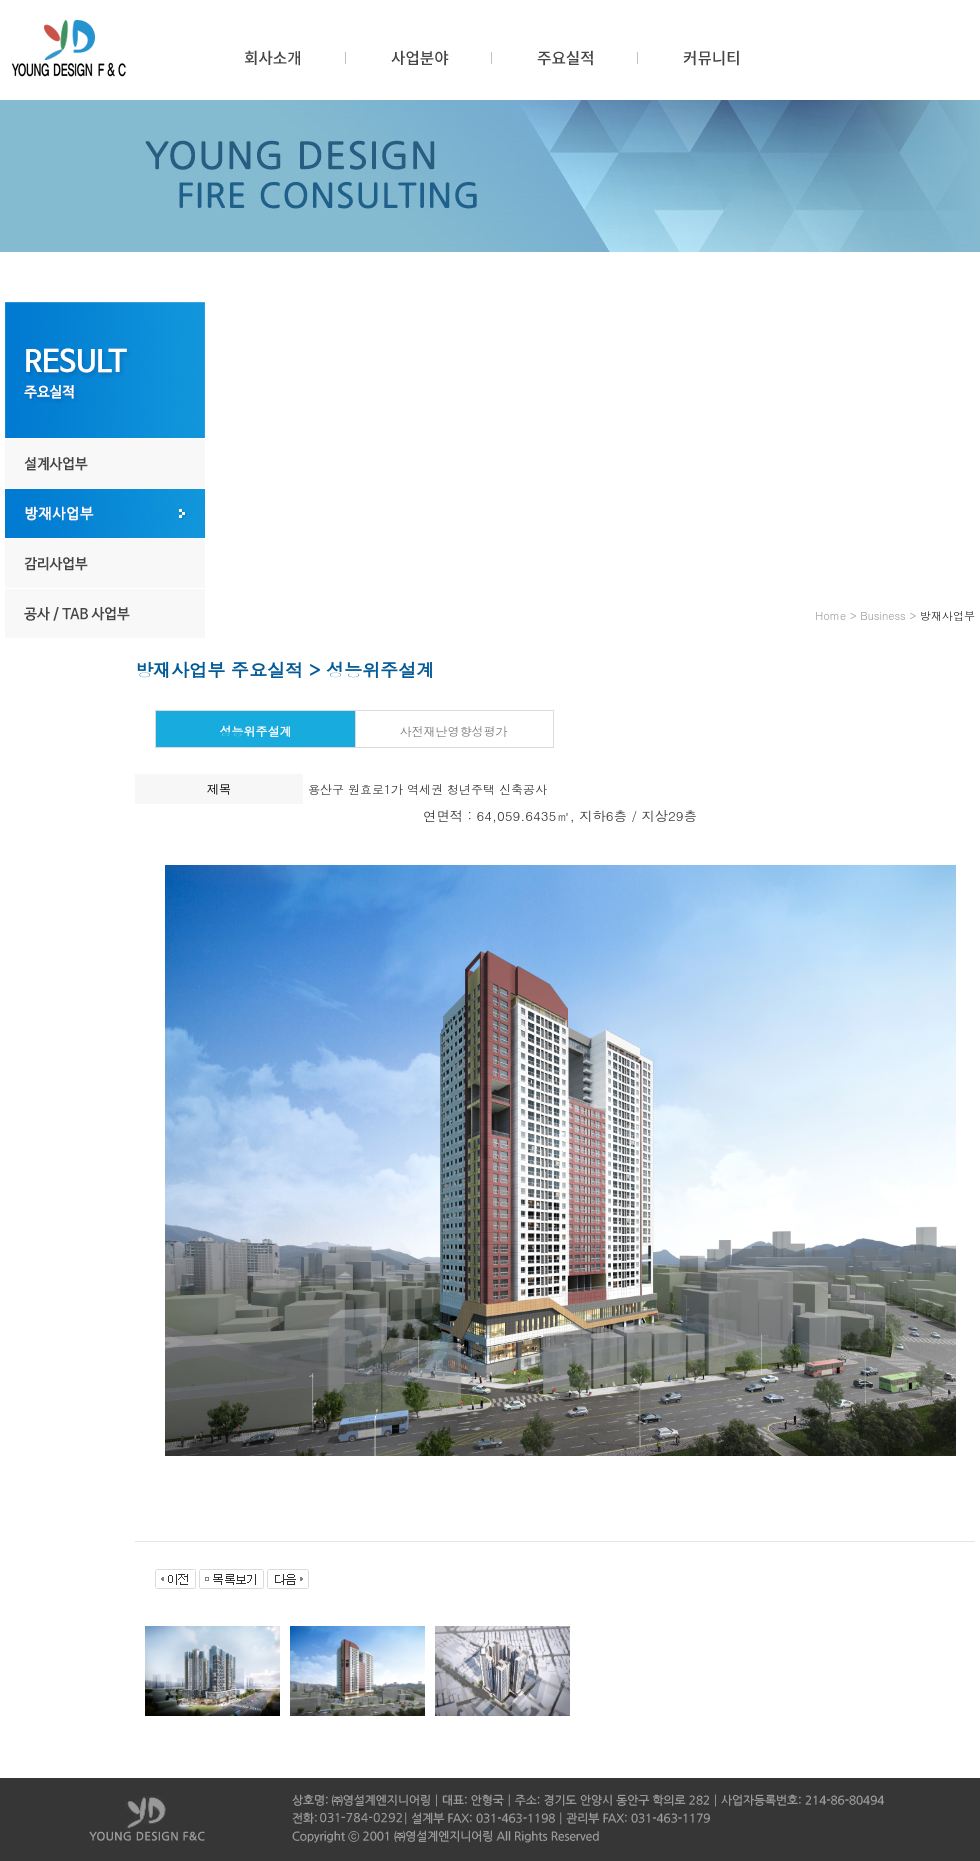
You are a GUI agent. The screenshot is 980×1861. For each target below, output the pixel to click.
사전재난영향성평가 (453, 730)
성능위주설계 (255, 730)
